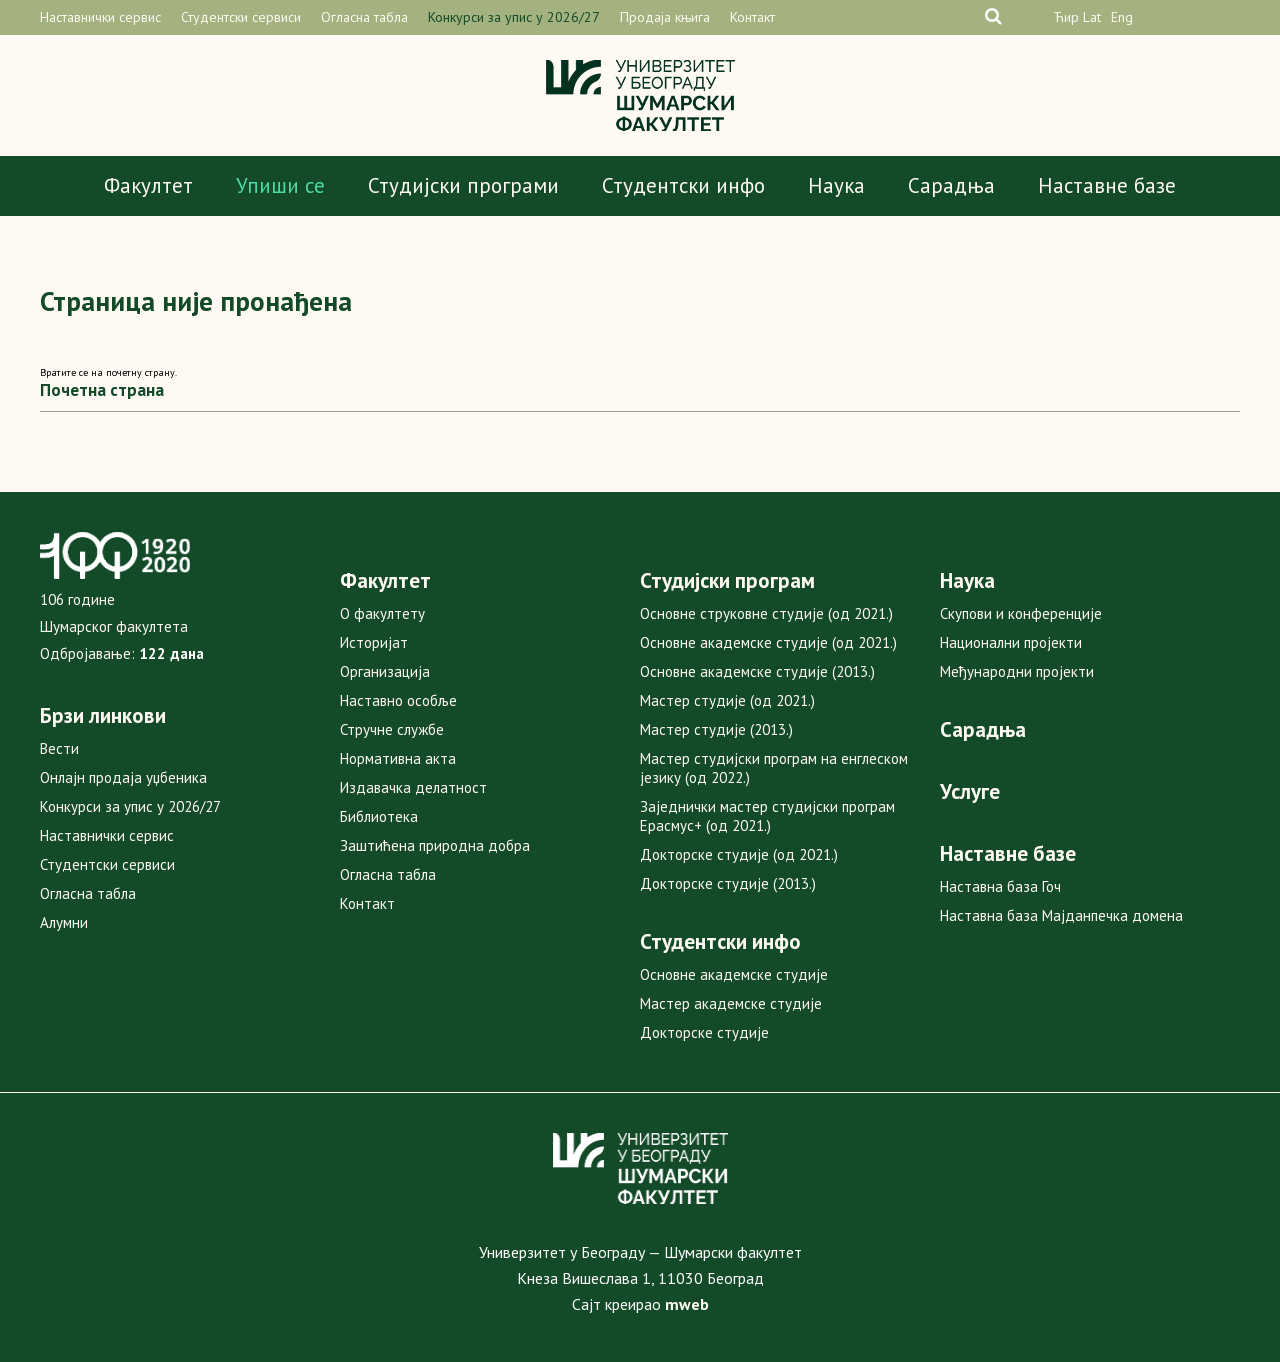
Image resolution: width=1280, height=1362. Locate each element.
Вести (59, 748)
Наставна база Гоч (1000, 886)
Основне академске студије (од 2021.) (768, 642)
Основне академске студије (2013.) (757, 671)
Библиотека (379, 816)
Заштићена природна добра (435, 845)
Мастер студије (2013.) (716, 729)
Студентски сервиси (241, 17)
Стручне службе (392, 729)
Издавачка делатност (413, 787)
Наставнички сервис (100, 17)
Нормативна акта (398, 758)
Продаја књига (665, 17)
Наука (836, 185)
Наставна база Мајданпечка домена (1061, 915)
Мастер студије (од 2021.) (727, 700)
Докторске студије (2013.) (728, 883)
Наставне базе (1107, 185)
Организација (385, 671)
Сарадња (951, 185)
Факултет (148, 185)
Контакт (752, 17)
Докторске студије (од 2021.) (739, 854)
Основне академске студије (734, 974)
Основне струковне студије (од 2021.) (766, 613)
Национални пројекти (1011, 642)
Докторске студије (704, 1032)
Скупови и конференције (1021, 613)
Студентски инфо (683, 185)
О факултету (382, 613)
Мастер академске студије (731, 1003)
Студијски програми (463, 185)
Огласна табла (364, 17)
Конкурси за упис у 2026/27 (514, 17)
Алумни (64, 922)
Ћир (1066, 17)
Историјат (374, 642)
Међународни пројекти (1017, 671)
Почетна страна (102, 390)
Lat (1092, 17)
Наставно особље (398, 700)
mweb (687, 1304)
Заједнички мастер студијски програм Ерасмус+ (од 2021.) (767, 816)
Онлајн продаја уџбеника (123, 777)
